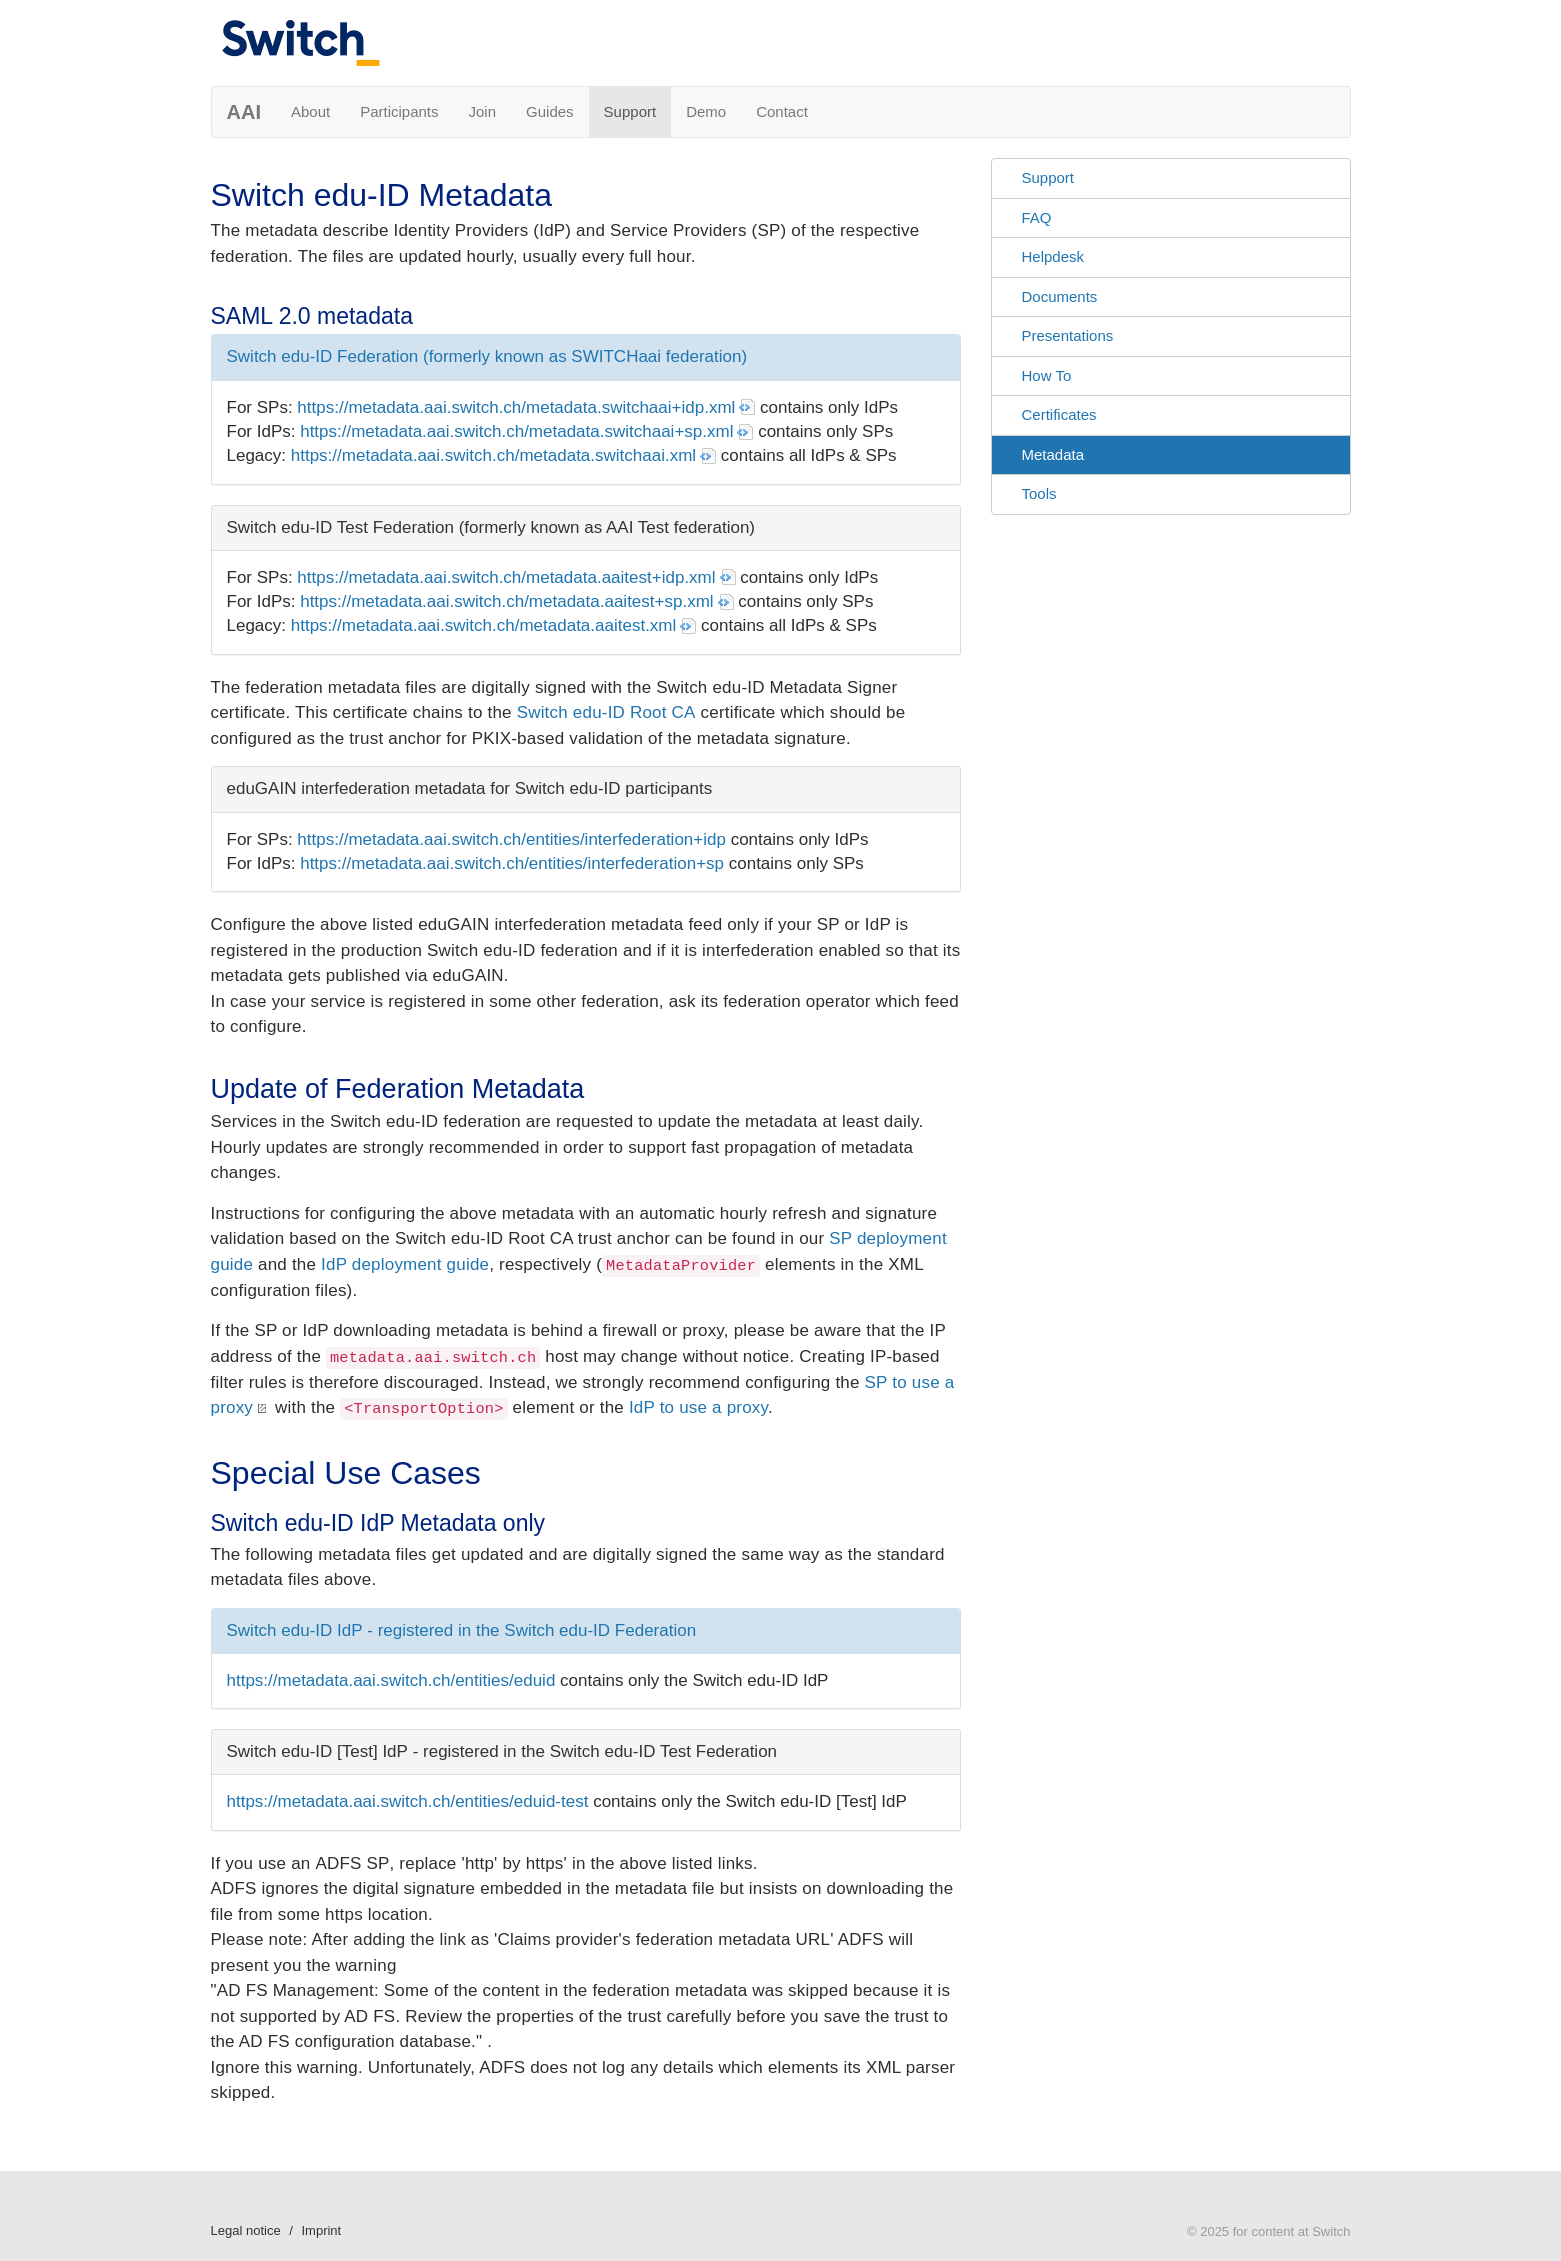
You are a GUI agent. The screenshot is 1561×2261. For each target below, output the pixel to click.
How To (1047, 375)
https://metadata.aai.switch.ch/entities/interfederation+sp (512, 863)
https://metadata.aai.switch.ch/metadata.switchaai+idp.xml (516, 407)
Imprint (321, 2230)
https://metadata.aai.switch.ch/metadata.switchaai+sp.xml (516, 431)
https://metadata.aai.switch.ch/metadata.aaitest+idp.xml (506, 577)
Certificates (1059, 414)
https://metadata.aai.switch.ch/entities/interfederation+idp (511, 839)
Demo (706, 111)
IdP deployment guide (405, 1264)
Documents (1060, 296)
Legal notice (246, 2230)
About (310, 111)
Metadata (1053, 454)
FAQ (1037, 217)
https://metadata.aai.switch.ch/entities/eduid (391, 1680)
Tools (1039, 493)
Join (483, 111)
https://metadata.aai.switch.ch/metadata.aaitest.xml (484, 625)
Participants (399, 111)
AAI (244, 112)
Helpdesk (1053, 256)
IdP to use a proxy (698, 1407)
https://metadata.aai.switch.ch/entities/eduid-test (408, 1801)
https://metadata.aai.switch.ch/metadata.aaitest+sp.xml (506, 601)
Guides (550, 111)
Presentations (1068, 335)
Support (630, 111)
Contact (782, 111)
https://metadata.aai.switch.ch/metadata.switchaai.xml (493, 455)
